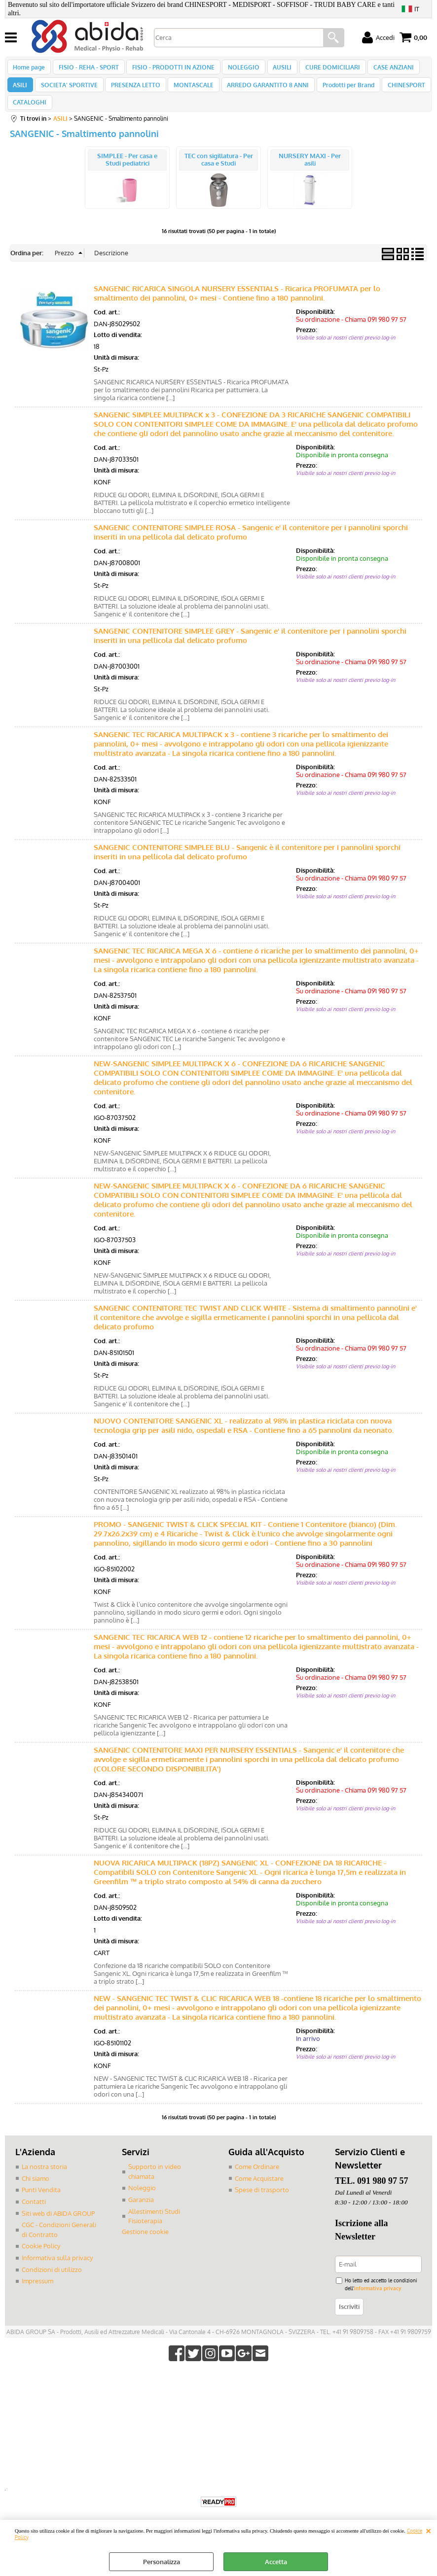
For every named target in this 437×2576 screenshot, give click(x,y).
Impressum (37, 2296)
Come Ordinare (257, 2182)
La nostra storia (44, 2182)
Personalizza (161, 2562)
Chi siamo (35, 2194)
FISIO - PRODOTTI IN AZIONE (170, 69)
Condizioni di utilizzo (52, 2284)
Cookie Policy (41, 2261)
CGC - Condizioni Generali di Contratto (59, 2245)
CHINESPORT (396, 93)
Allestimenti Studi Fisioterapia (154, 2231)
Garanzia (141, 2215)
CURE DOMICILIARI (324, 69)
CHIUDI (428, 2530)
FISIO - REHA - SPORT (87, 69)
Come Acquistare (259, 2194)
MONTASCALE (189, 93)
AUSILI (275, 69)
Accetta (276, 2562)
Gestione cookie (145, 2247)
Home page (29, 69)
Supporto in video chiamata (154, 2187)
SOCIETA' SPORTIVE (67, 93)
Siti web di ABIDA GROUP (58, 2229)
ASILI (20, 93)
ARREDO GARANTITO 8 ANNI (261, 93)
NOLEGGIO (239, 69)
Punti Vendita (41, 2205)
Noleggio (142, 2203)
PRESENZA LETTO (132, 93)
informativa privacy (377, 2303)
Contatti (34, 2217)
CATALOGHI (29, 115)
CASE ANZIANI (384, 69)
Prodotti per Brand (340, 93)
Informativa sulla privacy (57, 2273)
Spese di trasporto (262, 2205)
